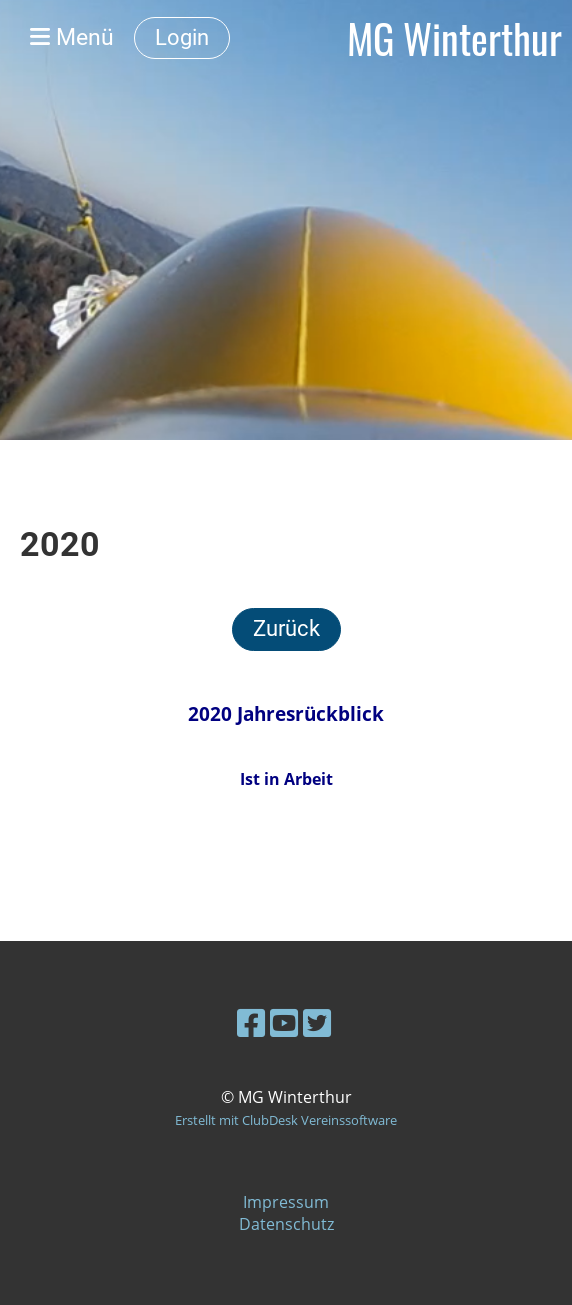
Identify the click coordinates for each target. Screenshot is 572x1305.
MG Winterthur (454, 38)
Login (182, 37)
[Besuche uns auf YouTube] (284, 1022)
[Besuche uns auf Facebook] (251, 1022)
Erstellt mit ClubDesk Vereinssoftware (286, 1120)
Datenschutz (286, 1224)
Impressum (286, 1202)
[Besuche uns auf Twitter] (317, 1022)
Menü (72, 37)
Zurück (286, 628)
